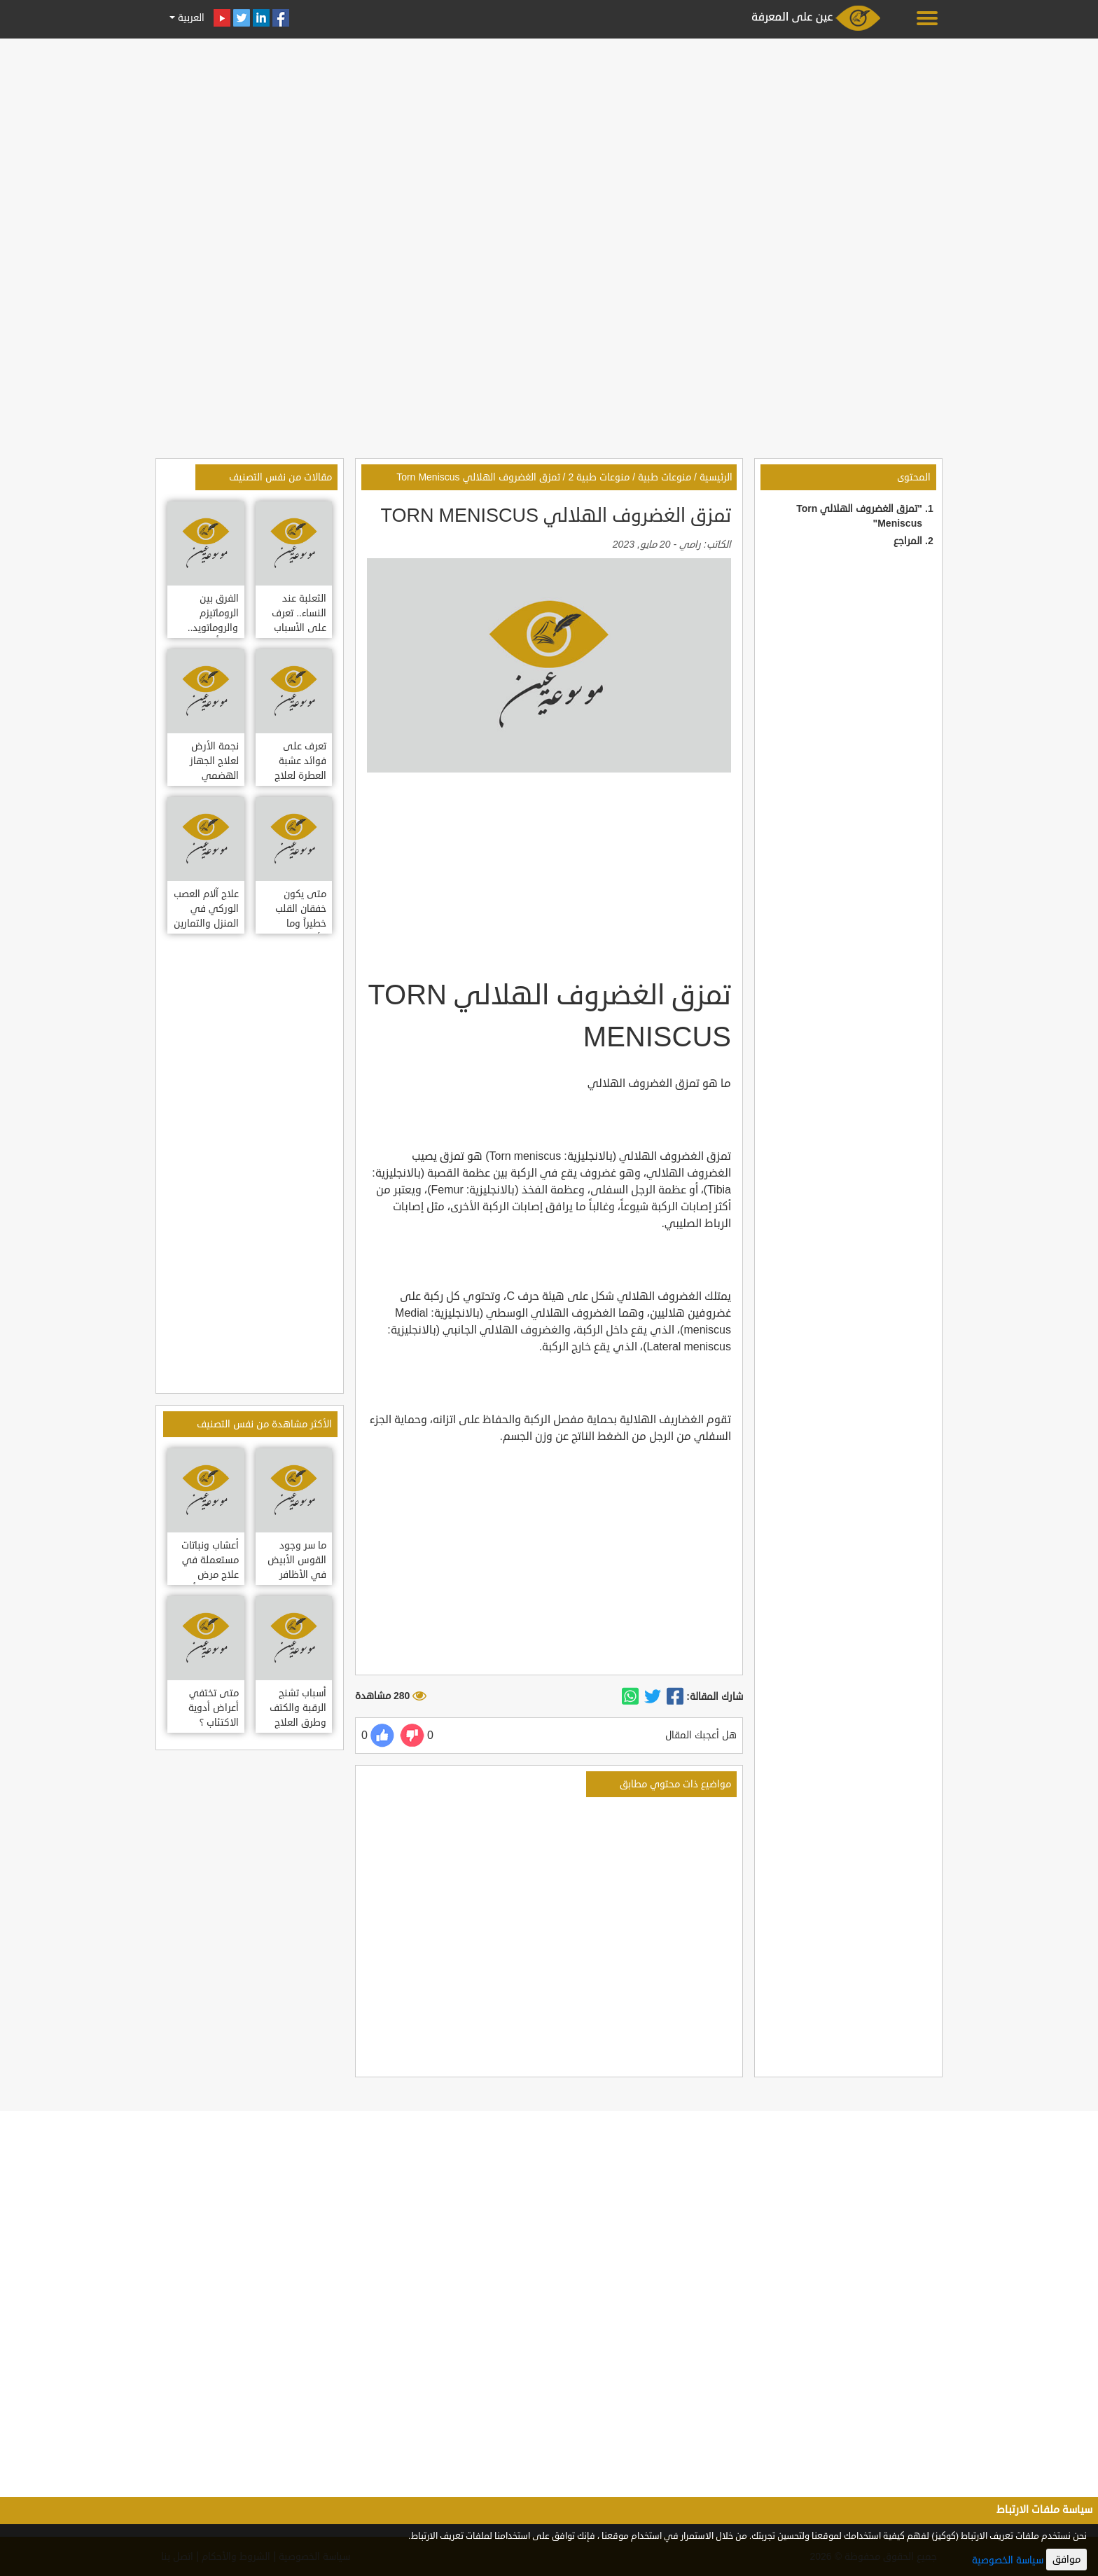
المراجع (908, 541)
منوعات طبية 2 (599, 477)
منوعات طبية (664, 477)
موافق (1066, 2559)
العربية (189, 18)
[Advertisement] (549, 141)
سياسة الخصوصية (1007, 2560)
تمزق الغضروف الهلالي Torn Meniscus (478, 477)
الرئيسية (716, 477)
